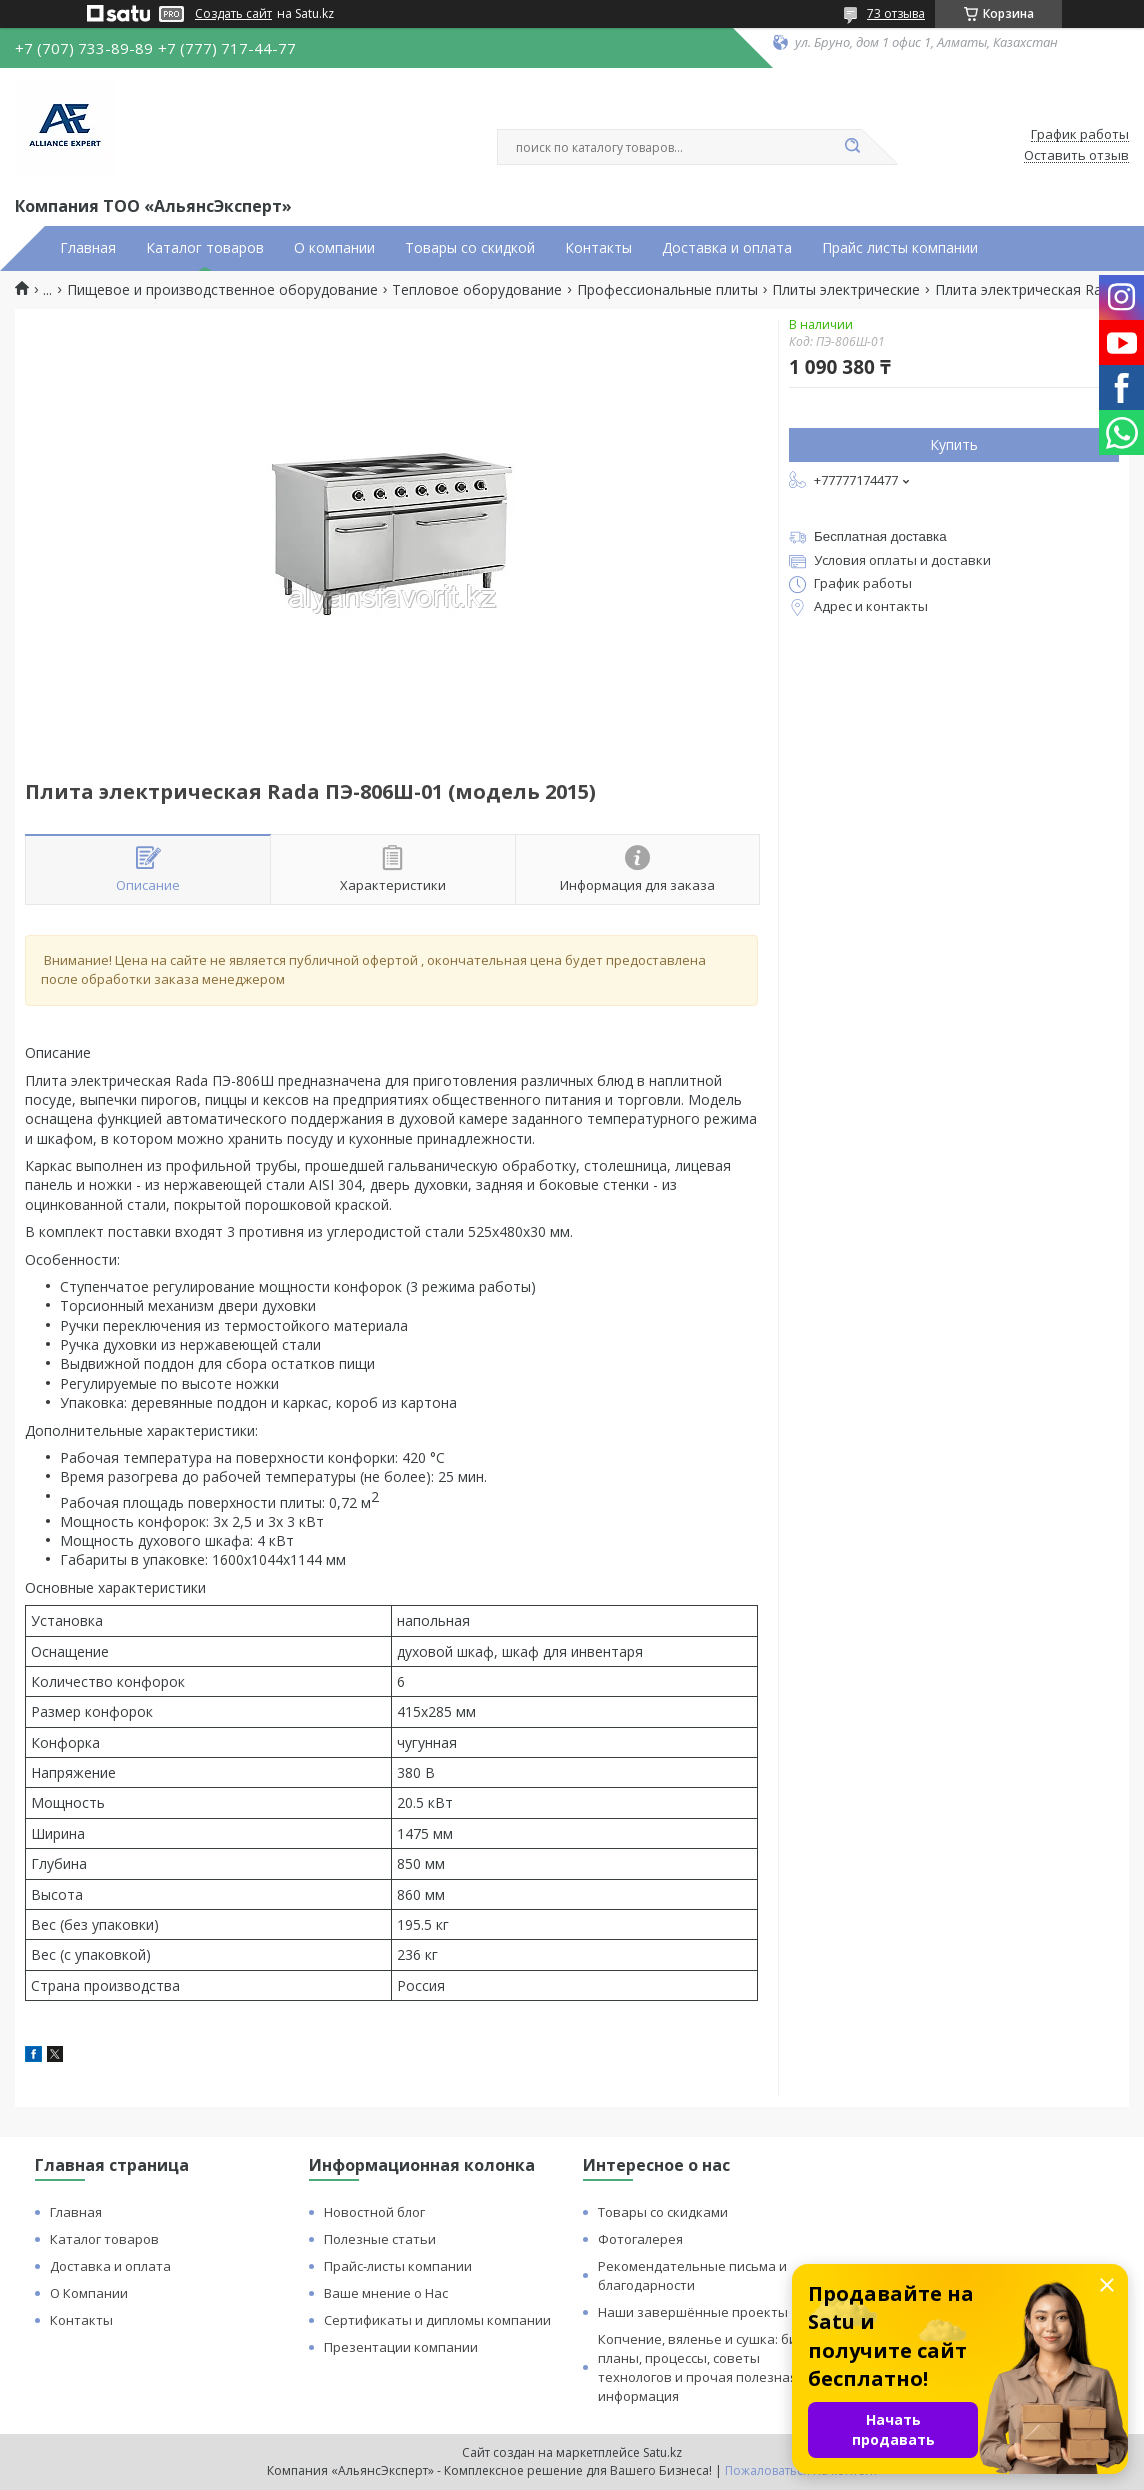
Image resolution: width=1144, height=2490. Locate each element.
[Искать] (852, 147)
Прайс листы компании (900, 248)
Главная (88, 248)
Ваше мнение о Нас (386, 2293)
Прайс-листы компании (398, 2266)
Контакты (598, 248)
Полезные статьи (380, 2239)
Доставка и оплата (727, 248)
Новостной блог (374, 2212)
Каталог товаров (205, 248)
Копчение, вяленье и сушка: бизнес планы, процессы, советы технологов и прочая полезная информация (712, 2367)
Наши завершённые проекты (693, 2312)
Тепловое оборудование (477, 290)
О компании (334, 248)
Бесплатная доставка (880, 536)
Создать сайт (233, 14)
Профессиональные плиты (667, 290)
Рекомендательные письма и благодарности (692, 2275)
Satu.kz (662, 2452)
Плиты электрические (846, 290)
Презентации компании (401, 2347)
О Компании (89, 2293)
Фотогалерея (640, 2239)
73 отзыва (896, 13)
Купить (954, 444)
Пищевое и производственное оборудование (222, 290)
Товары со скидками (663, 2212)
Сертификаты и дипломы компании (437, 2320)
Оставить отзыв (1076, 156)
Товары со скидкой (470, 248)
